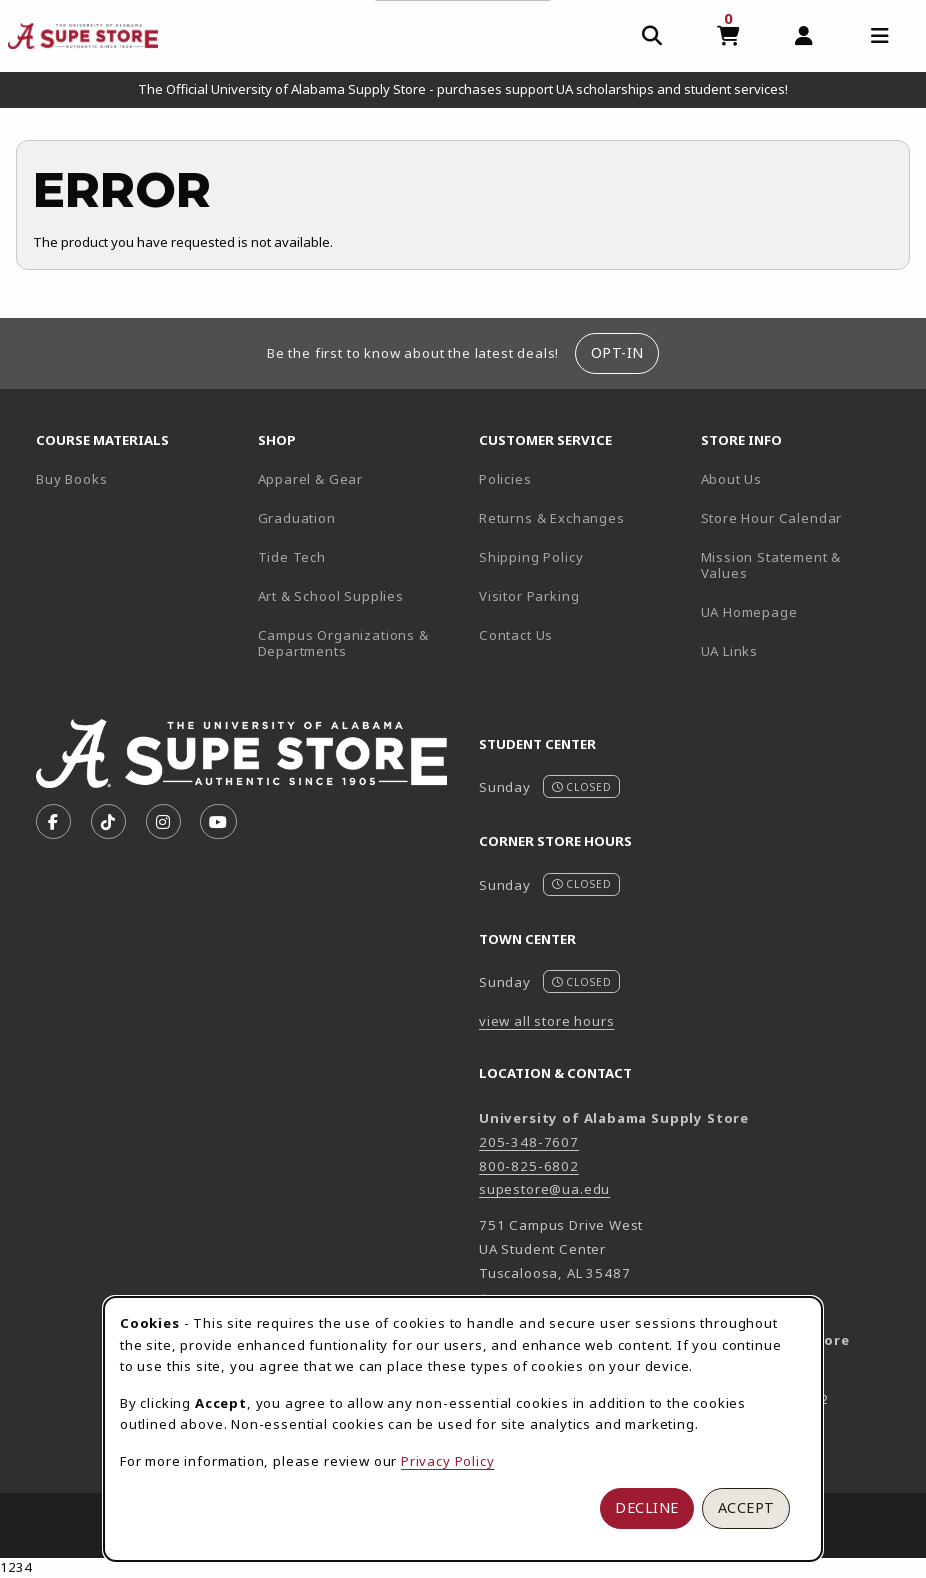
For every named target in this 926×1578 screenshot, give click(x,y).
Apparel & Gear (311, 479)
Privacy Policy (448, 1461)
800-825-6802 (529, 1166)
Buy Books (71, 479)
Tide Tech (292, 557)
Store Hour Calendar (804, 517)
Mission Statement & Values (771, 565)
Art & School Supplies (331, 596)
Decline (647, 1507)
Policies (505, 479)
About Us (732, 479)
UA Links (730, 651)
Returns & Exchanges (552, 518)
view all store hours (547, 1021)
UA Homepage (804, 611)
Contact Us (516, 635)
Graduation (297, 518)
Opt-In (617, 352)
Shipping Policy (531, 557)
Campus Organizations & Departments (361, 643)
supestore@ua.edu (544, 1189)
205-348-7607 (529, 1142)
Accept (746, 1507)
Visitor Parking (529, 596)
